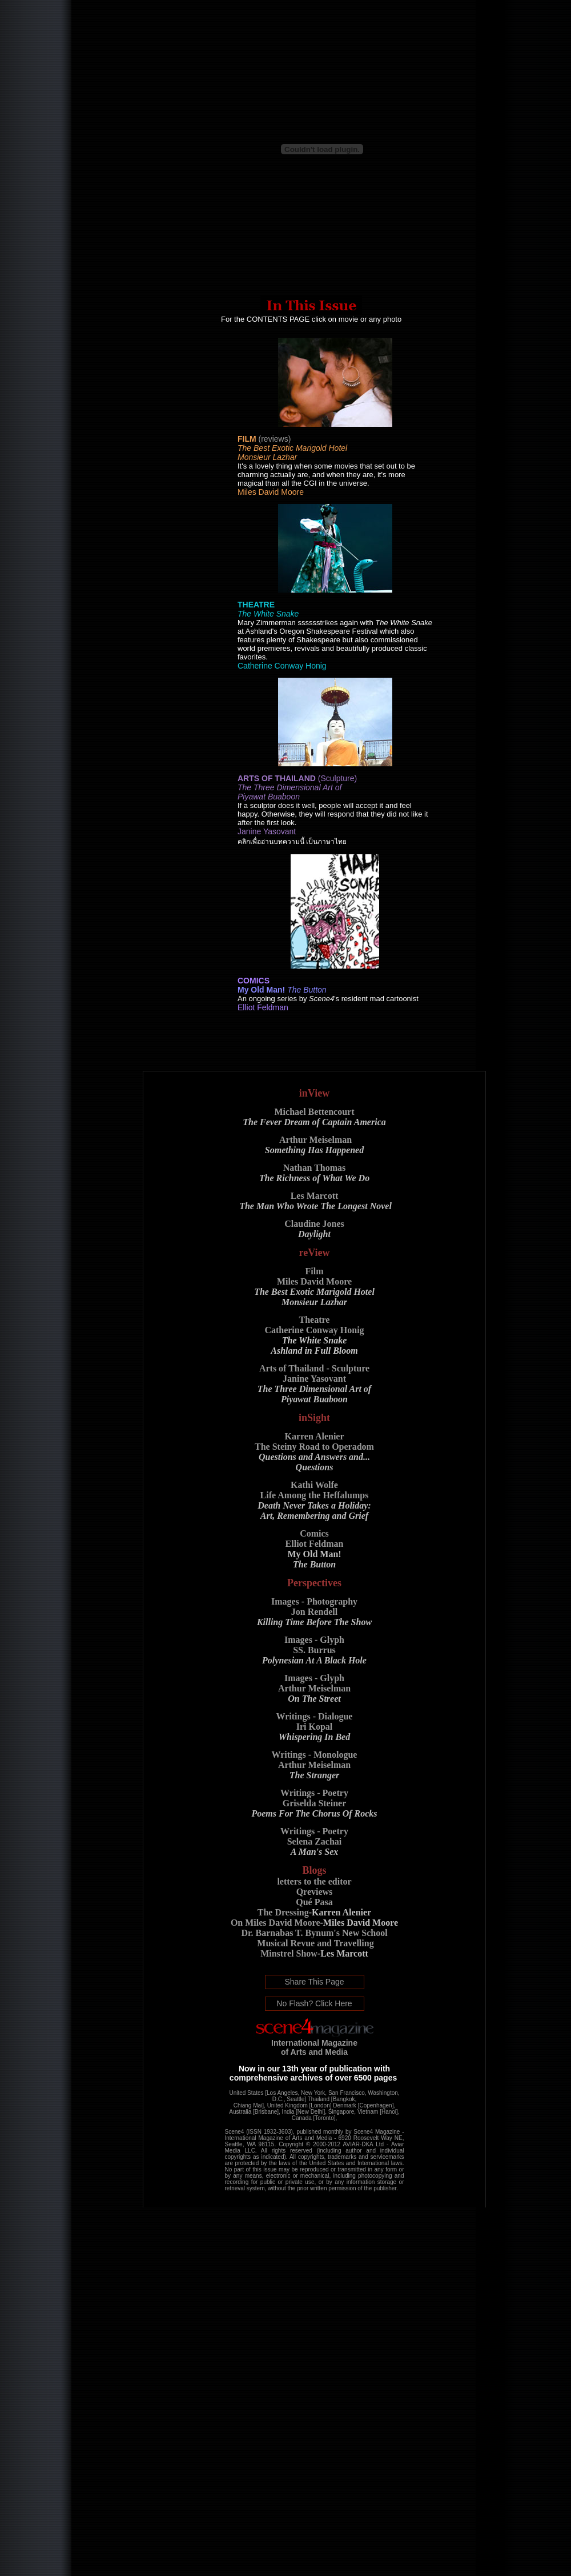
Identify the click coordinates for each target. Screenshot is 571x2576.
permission (342, 2188)
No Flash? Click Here (314, 2003)
